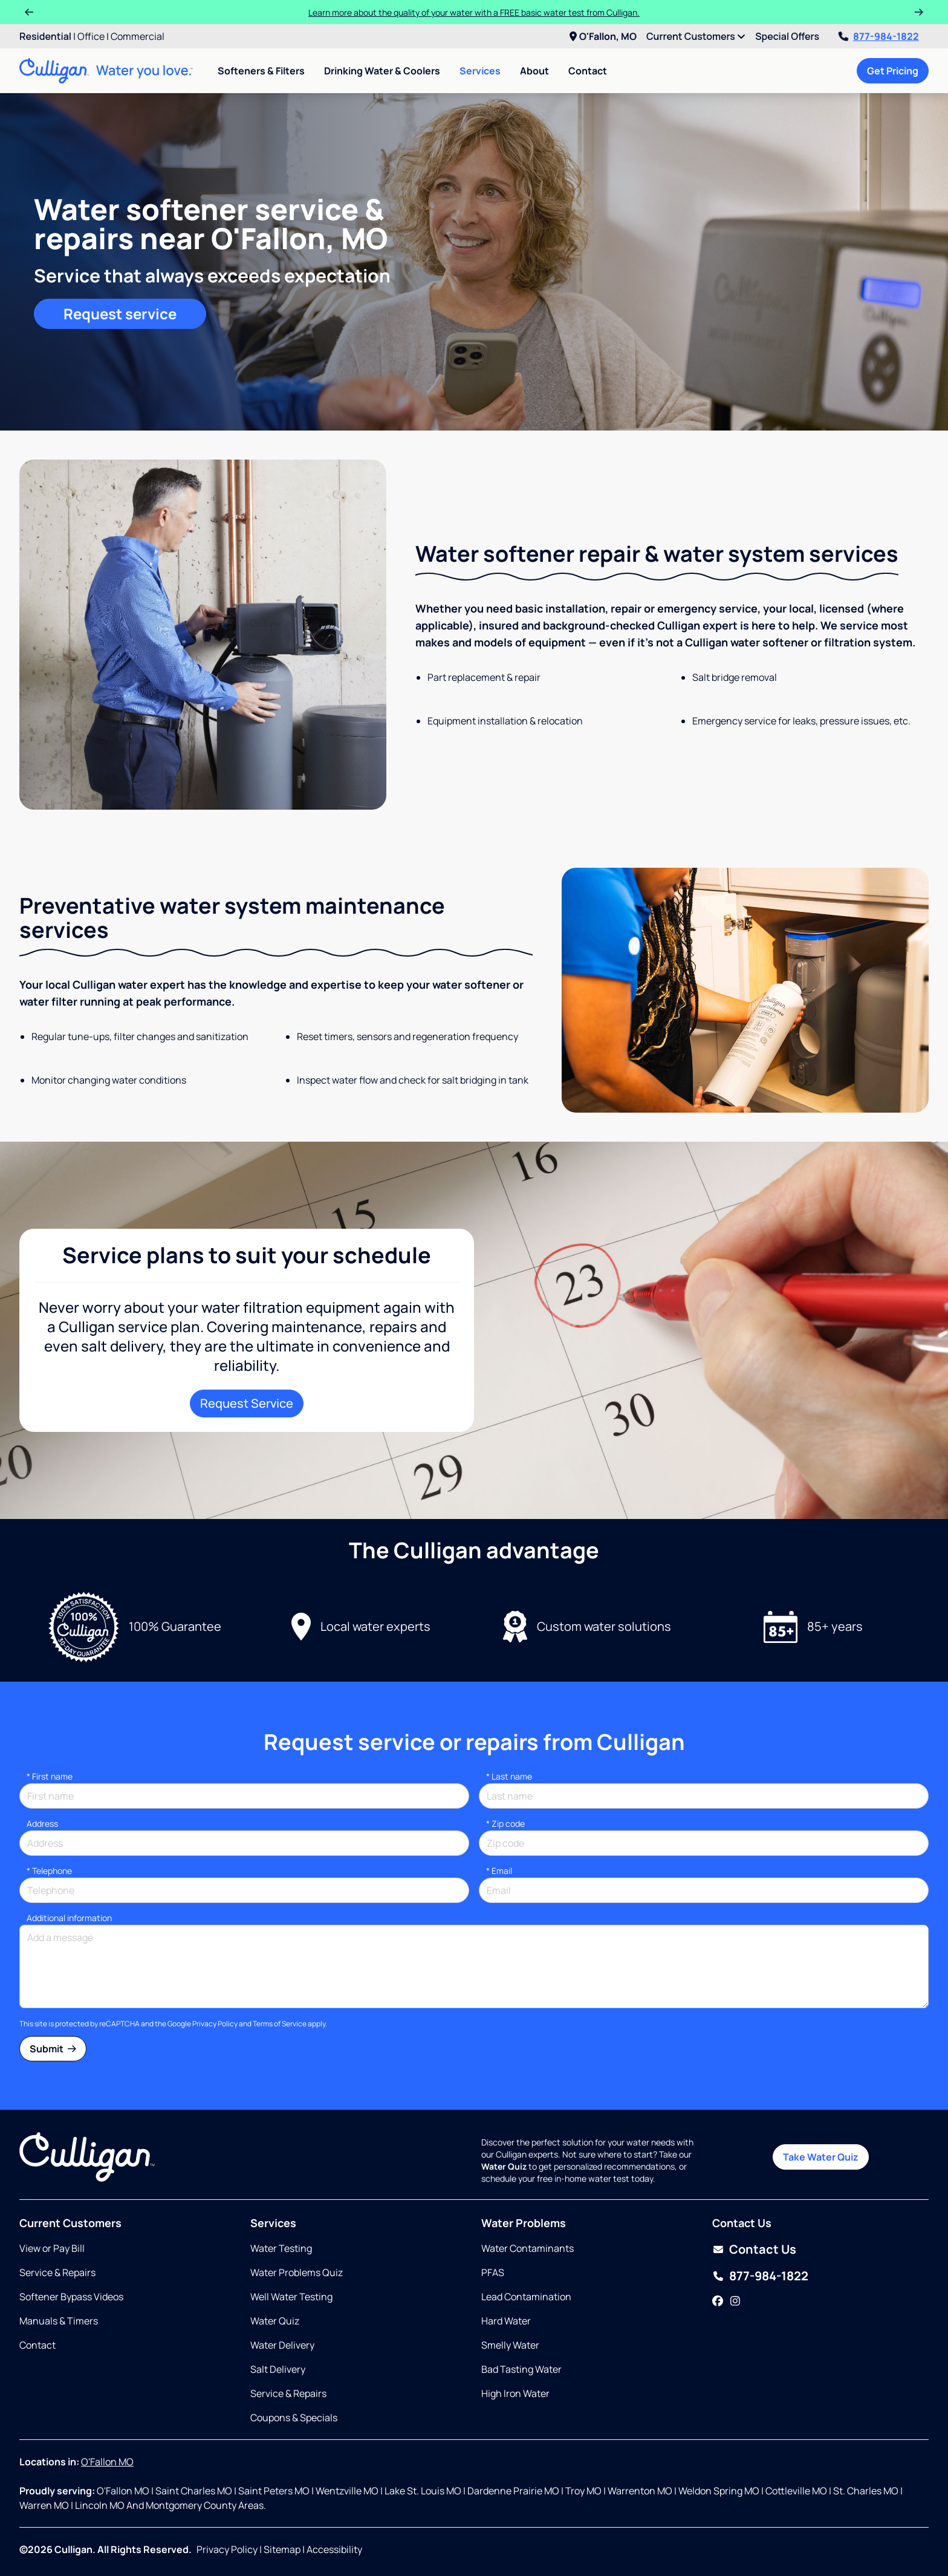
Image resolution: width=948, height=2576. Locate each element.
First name (50, 1776)
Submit (53, 2048)
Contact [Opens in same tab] (37, 2345)
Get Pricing (892, 70)
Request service (120, 314)
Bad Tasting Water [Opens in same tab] (521, 2369)
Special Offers (787, 36)
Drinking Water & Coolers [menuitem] (382, 70)
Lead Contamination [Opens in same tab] (526, 2296)
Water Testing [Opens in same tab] (281, 2248)
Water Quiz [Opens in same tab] (274, 2320)
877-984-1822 (879, 36)
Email (499, 1870)
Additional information (69, 1918)
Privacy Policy (215, 2023)
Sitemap (282, 2549)
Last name (509, 1776)
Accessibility (334, 2549)
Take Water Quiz (821, 2157)
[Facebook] (717, 2301)
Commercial (137, 36)
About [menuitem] (534, 70)
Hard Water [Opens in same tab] (506, 2320)
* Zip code (505, 1823)
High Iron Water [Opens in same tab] (515, 2393)
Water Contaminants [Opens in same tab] (527, 2248)
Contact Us (762, 2249)
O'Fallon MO (107, 2461)
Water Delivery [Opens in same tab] (282, 2345)
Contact (587, 70)
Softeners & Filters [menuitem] (261, 70)
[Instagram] (735, 2301)
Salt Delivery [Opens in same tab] (277, 2369)
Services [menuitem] (480, 70)
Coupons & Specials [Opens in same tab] (293, 2417)
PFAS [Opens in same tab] (492, 2272)
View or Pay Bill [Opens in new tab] (52, 2248)
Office (91, 36)
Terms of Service (280, 2023)
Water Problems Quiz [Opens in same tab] (296, 2272)
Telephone (49, 1870)
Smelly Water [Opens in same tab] (510, 2345)
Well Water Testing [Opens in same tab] (291, 2296)
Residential (45, 36)
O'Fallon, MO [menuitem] (603, 36)
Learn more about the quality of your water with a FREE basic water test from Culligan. (474, 12)
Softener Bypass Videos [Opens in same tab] (71, 2296)
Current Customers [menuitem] (695, 36)
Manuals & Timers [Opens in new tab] (58, 2320)
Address (42, 1823)
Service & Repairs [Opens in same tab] (57, 2272)
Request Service (246, 1403)
